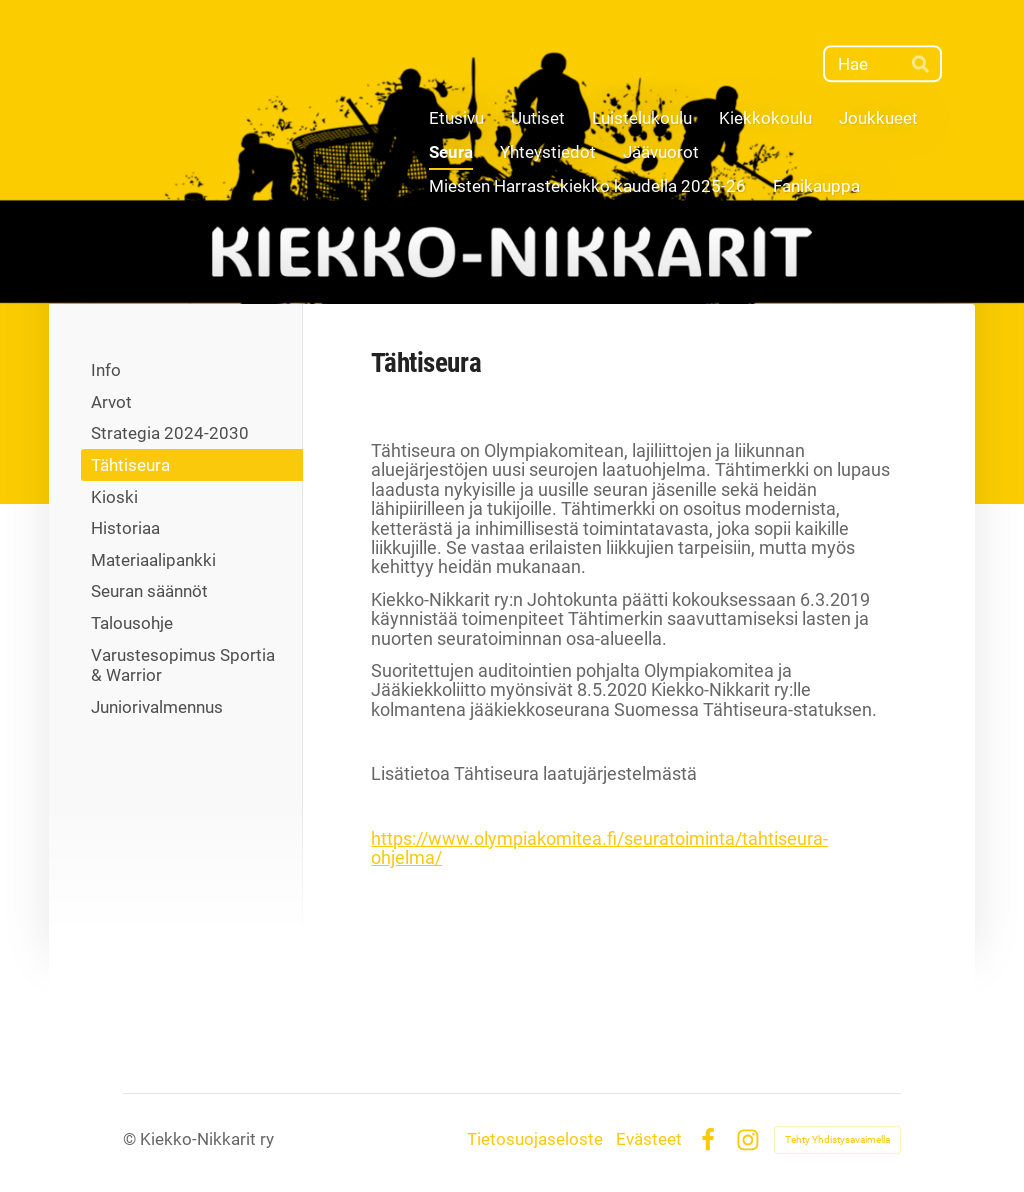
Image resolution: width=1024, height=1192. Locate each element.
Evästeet (649, 1139)
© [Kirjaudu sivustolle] (131, 1139)
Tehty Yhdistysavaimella (837, 1139)
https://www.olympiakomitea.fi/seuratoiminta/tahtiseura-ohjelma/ (599, 848)
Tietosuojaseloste (535, 1139)
